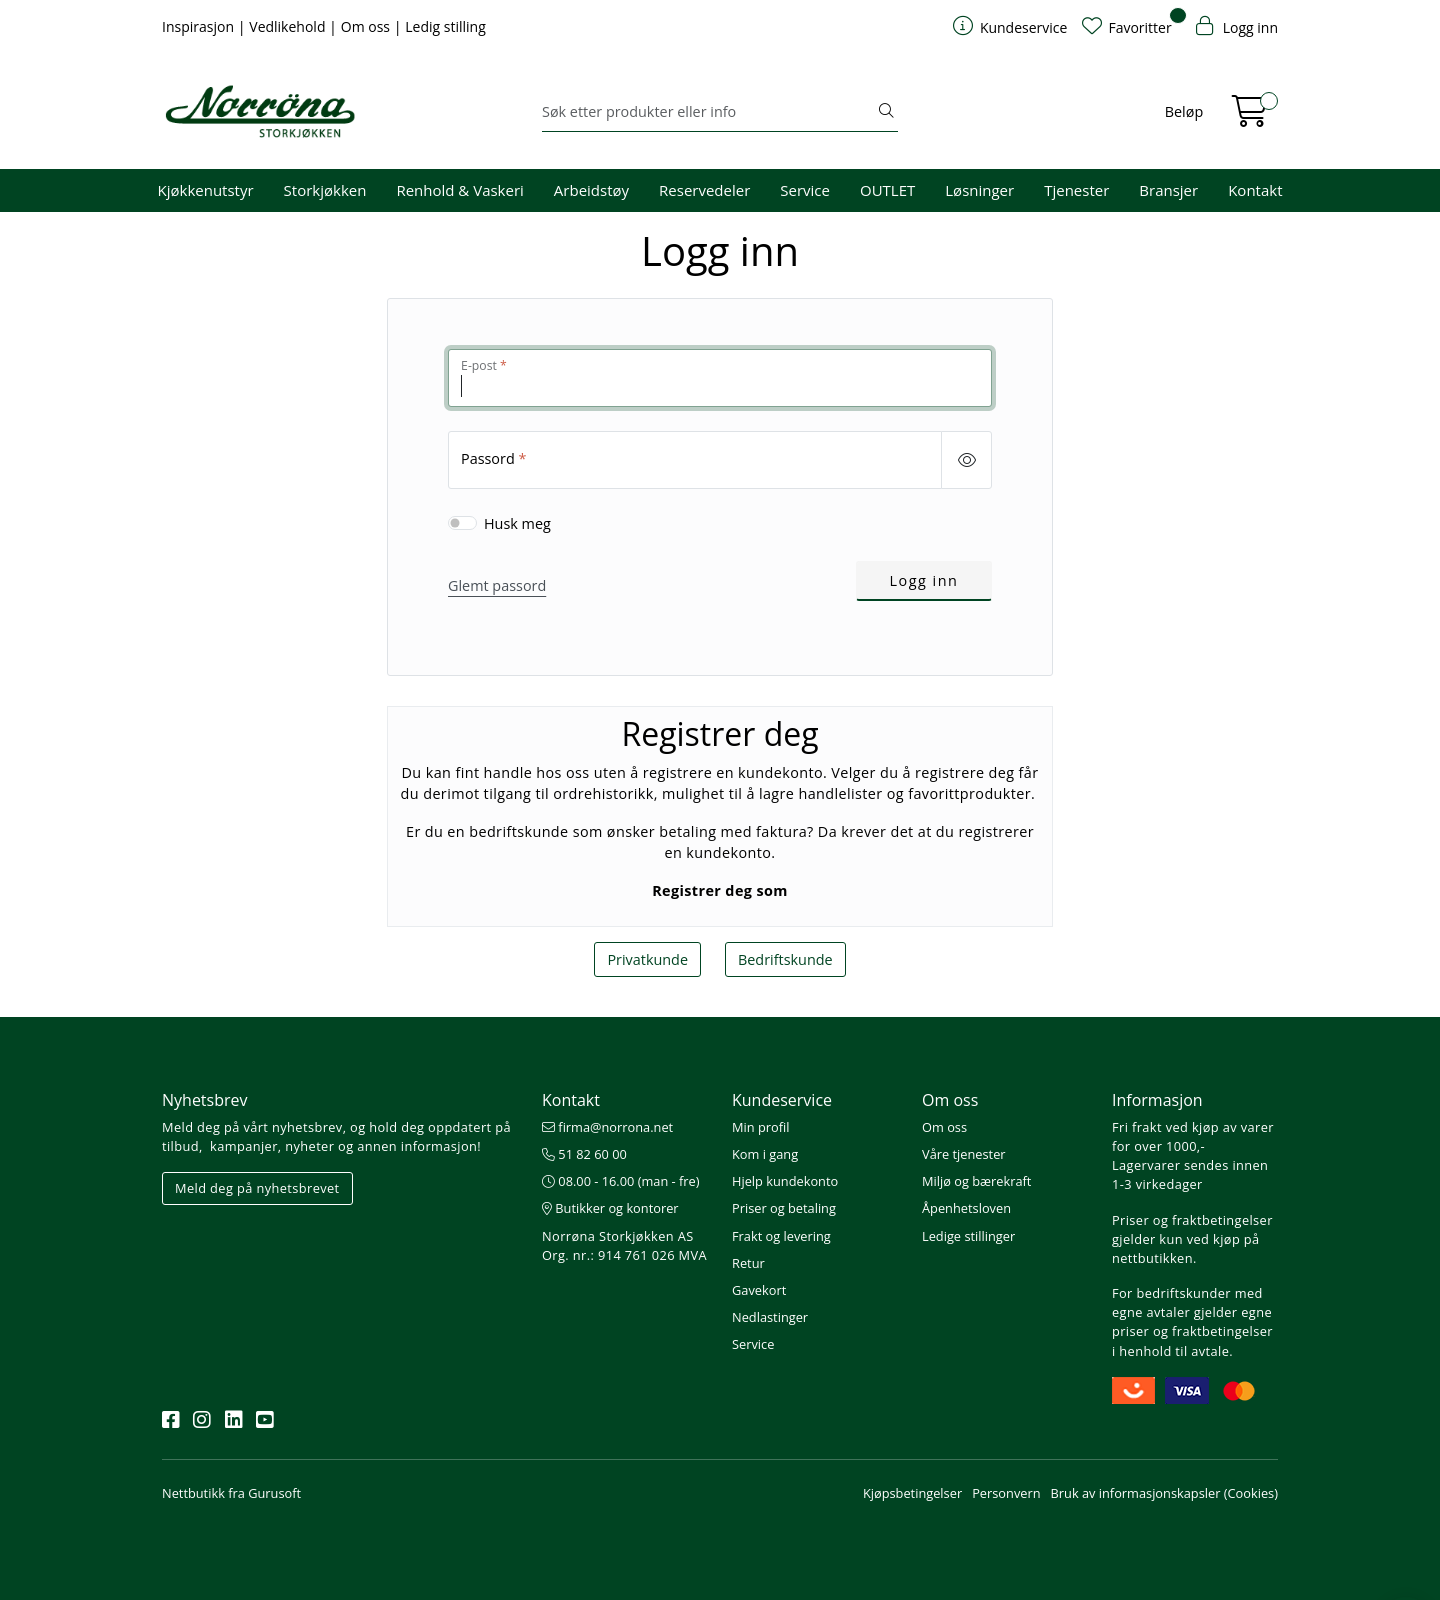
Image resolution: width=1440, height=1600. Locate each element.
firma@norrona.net (607, 1127)
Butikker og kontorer (610, 1208)
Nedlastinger (770, 1317)
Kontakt (1255, 190)
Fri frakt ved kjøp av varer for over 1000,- (1193, 1136)
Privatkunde (647, 959)
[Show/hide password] (966, 460)
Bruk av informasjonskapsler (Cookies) (1164, 1493)
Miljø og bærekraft (976, 1181)
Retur (748, 1263)
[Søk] (708, 112)
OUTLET (887, 190)
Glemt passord (497, 585)
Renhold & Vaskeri (459, 190)
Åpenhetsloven (966, 1208)
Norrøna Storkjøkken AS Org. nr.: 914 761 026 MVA (624, 1245)
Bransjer (1168, 190)
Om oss (367, 26)
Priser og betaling (784, 1208)
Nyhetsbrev (205, 1100)
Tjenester (1076, 190)
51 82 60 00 (584, 1154)
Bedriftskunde (785, 959)
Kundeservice (782, 1100)
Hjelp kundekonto (785, 1181)
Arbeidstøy (591, 190)
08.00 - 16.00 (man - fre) (621, 1181)
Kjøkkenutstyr (206, 190)
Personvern (1006, 1493)
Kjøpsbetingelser (912, 1493)
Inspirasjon (200, 26)
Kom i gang (765, 1154)
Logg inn (924, 580)
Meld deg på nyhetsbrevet (257, 1188)
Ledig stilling (445, 26)
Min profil (760, 1127)
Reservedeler (704, 190)
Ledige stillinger (968, 1236)
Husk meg (517, 523)
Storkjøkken (325, 190)
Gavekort (759, 1290)
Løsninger (979, 190)
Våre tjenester (964, 1154)
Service (805, 190)
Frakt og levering (781, 1236)
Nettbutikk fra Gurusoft (231, 1493)
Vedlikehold (289, 26)
